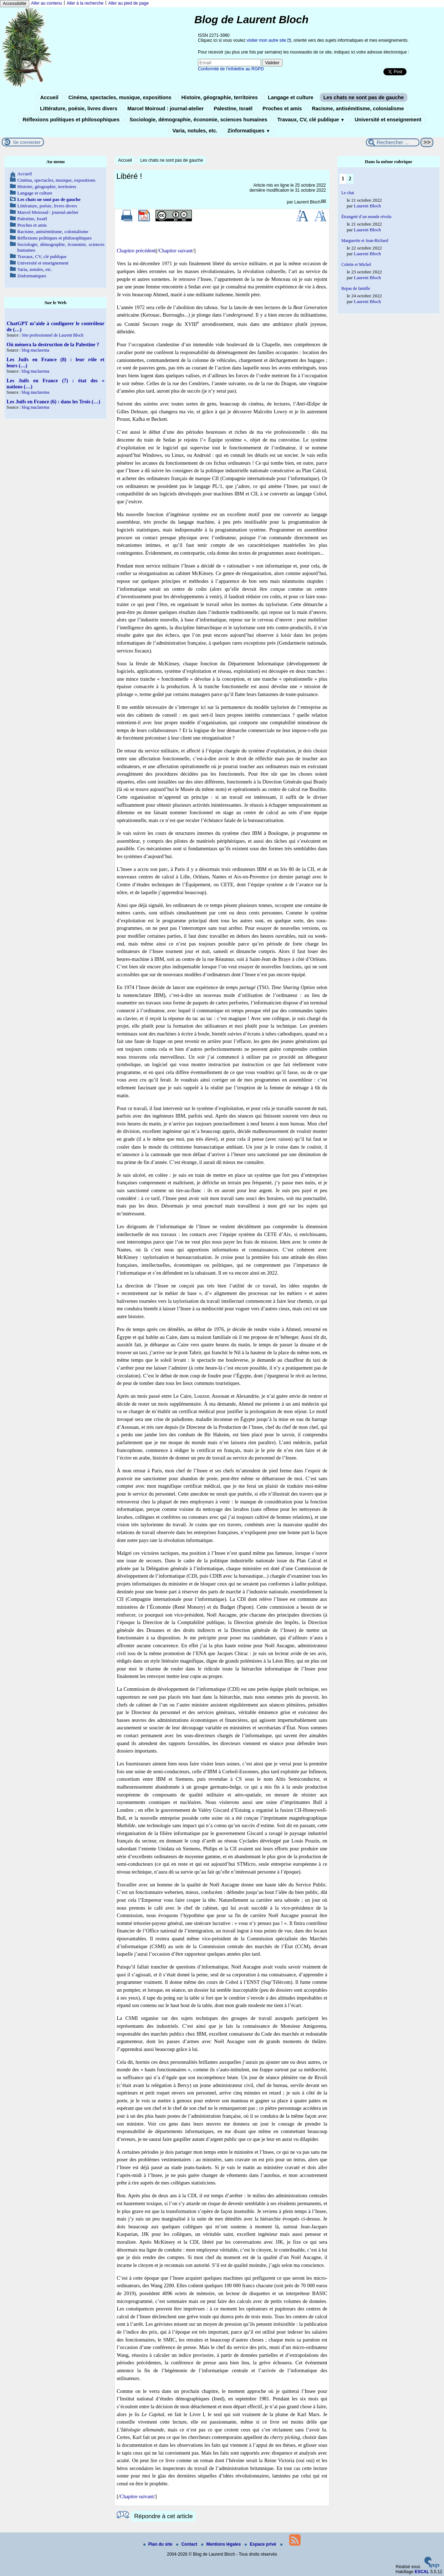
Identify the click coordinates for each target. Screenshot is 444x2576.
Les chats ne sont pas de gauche (363, 97)
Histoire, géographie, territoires (220, 97)
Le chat (347, 192)
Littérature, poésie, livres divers (78, 108)
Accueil (49, 97)
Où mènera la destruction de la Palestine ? (52, 344)
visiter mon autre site (266, 40)
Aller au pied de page (128, 3)
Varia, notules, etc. (194, 130)
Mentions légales (221, 2544)
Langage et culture (290, 97)
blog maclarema (35, 350)
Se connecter (27, 142)
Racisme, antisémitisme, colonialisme (358, 108)
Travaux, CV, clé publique (311, 119)
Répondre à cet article (163, 2516)
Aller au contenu (46, 3)
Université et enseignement (387, 119)
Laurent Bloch (307, 202)
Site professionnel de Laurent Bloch (52, 335)
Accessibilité (14, 3)
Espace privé (261, 2544)
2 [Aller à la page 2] (350, 178)
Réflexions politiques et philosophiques (70, 119)
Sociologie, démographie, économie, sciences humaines (198, 119)
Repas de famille (355, 288)
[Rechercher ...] (392, 142)
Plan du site (158, 2544)
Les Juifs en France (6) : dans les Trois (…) (53, 401)
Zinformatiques (249, 130)
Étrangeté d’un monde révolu (366, 216)
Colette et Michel (356, 264)
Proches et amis (282, 108)
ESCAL (422, 2571)
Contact (187, 2544)
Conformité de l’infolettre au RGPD (231, 68)
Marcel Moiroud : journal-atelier (165, 108)
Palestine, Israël (233, 108)
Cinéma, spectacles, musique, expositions (120, 97)
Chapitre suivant (176, 250)
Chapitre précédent (136, 250)
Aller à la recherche (85, 3)
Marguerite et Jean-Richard (364, 240)
